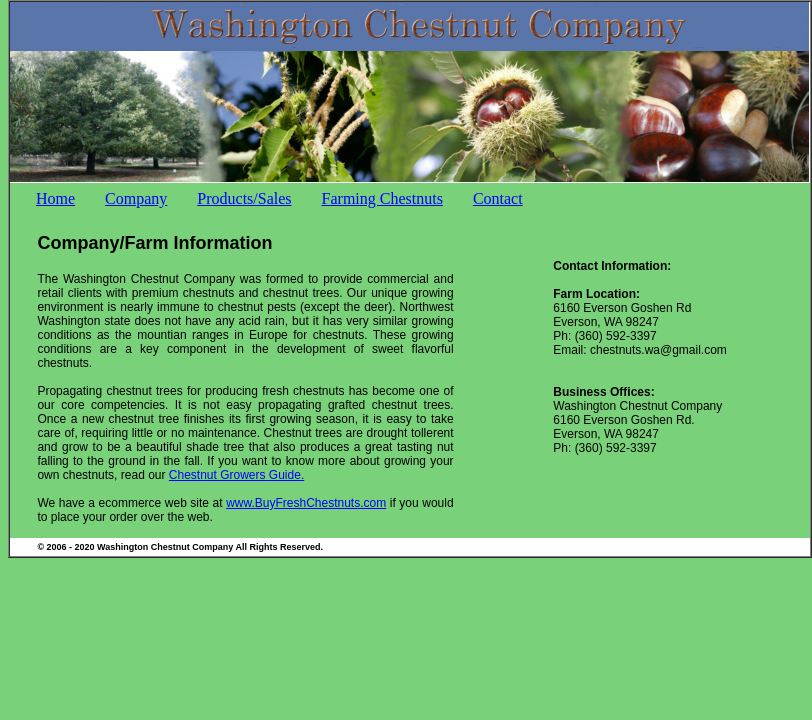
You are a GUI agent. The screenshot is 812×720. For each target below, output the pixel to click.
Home (55, 198)
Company (136, 198)
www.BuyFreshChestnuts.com (306, 503)
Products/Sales (244, 198)
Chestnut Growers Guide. (236, 475)
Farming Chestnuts (382, 198)
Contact (498, 198)
